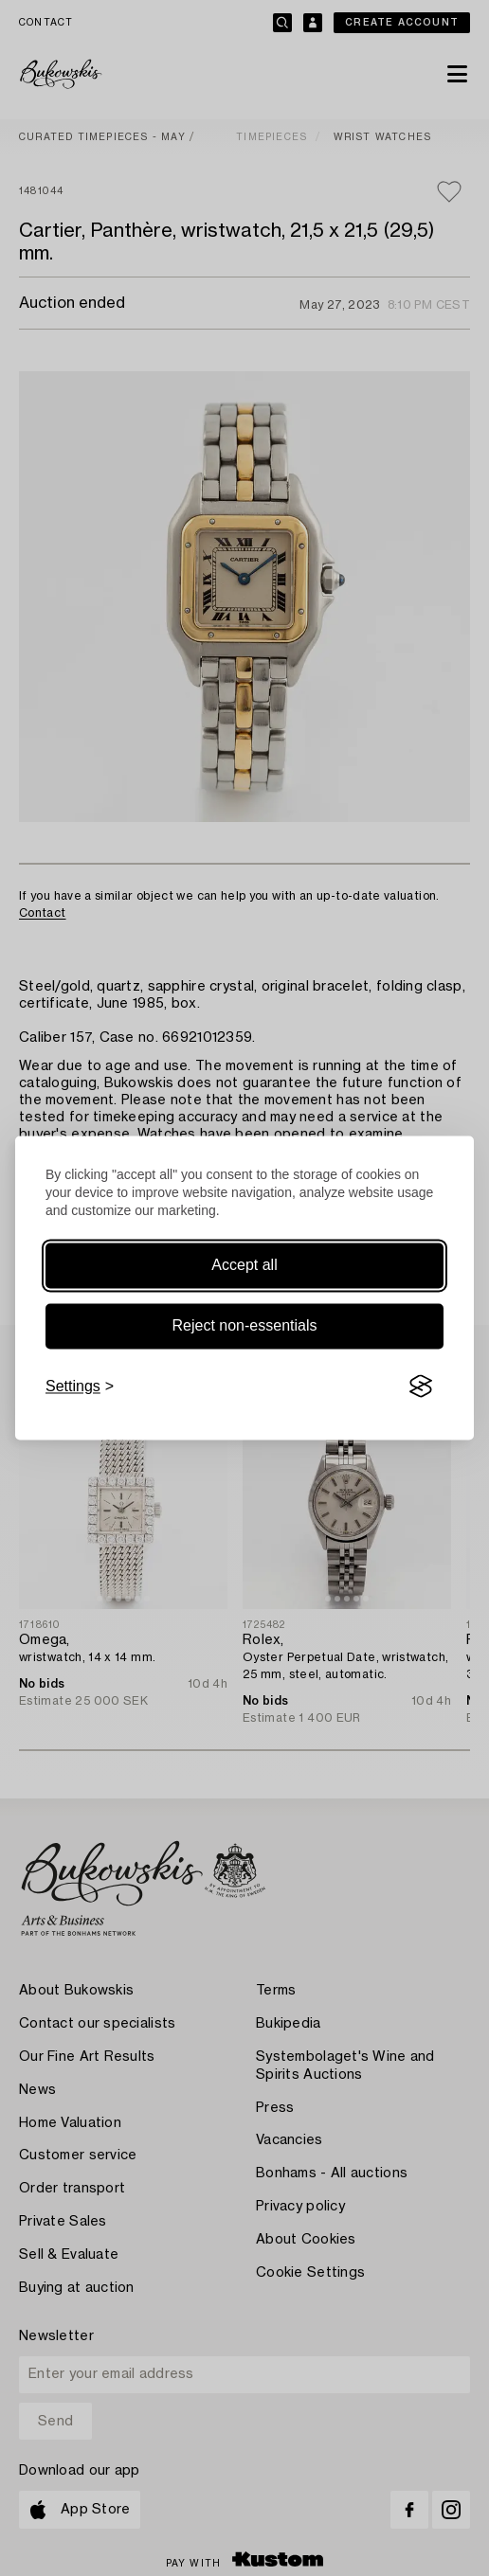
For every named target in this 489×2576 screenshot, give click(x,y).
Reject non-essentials (244, 1325)
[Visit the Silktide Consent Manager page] (421, 1386)
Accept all (244, 1265)
